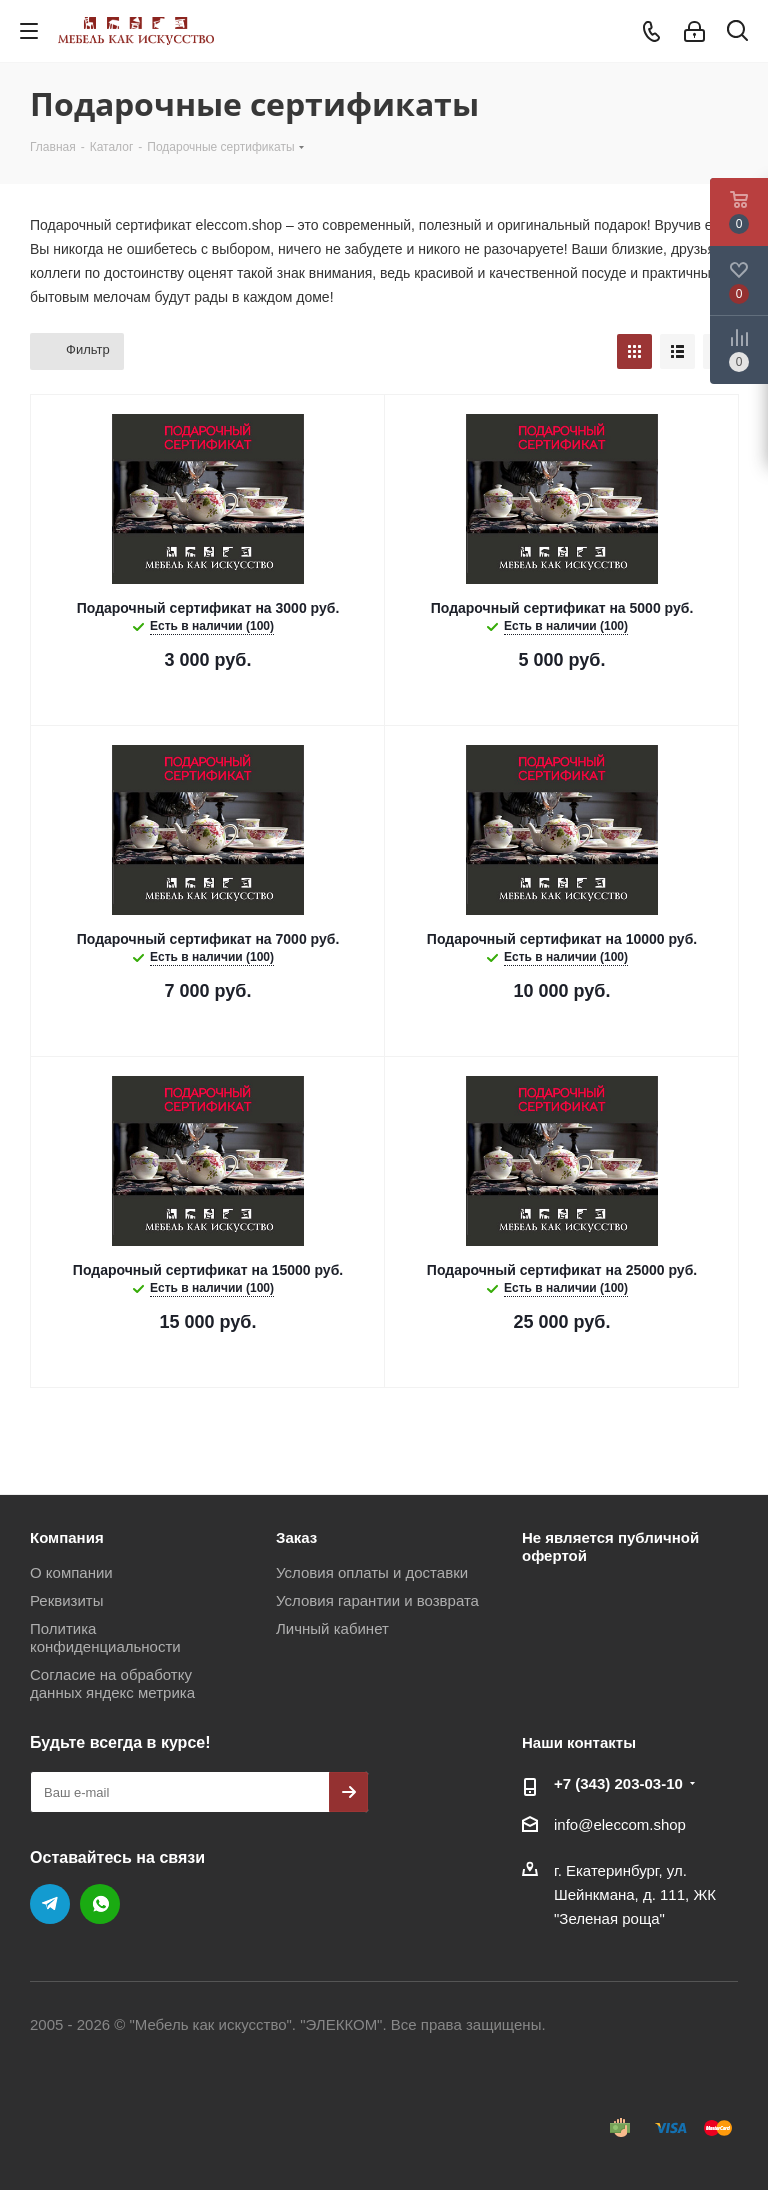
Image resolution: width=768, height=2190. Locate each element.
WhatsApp (100, 1904)
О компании (71, 1572)
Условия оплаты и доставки (372, 1572)
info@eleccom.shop (620, 1824)
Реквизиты (67, 1600)
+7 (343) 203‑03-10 (618, 1783)
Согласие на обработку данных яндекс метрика (112, 1683)
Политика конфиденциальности (105, 1637)
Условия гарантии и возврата (377, 1600)
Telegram (50, 1904)
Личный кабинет (332, 1628)
